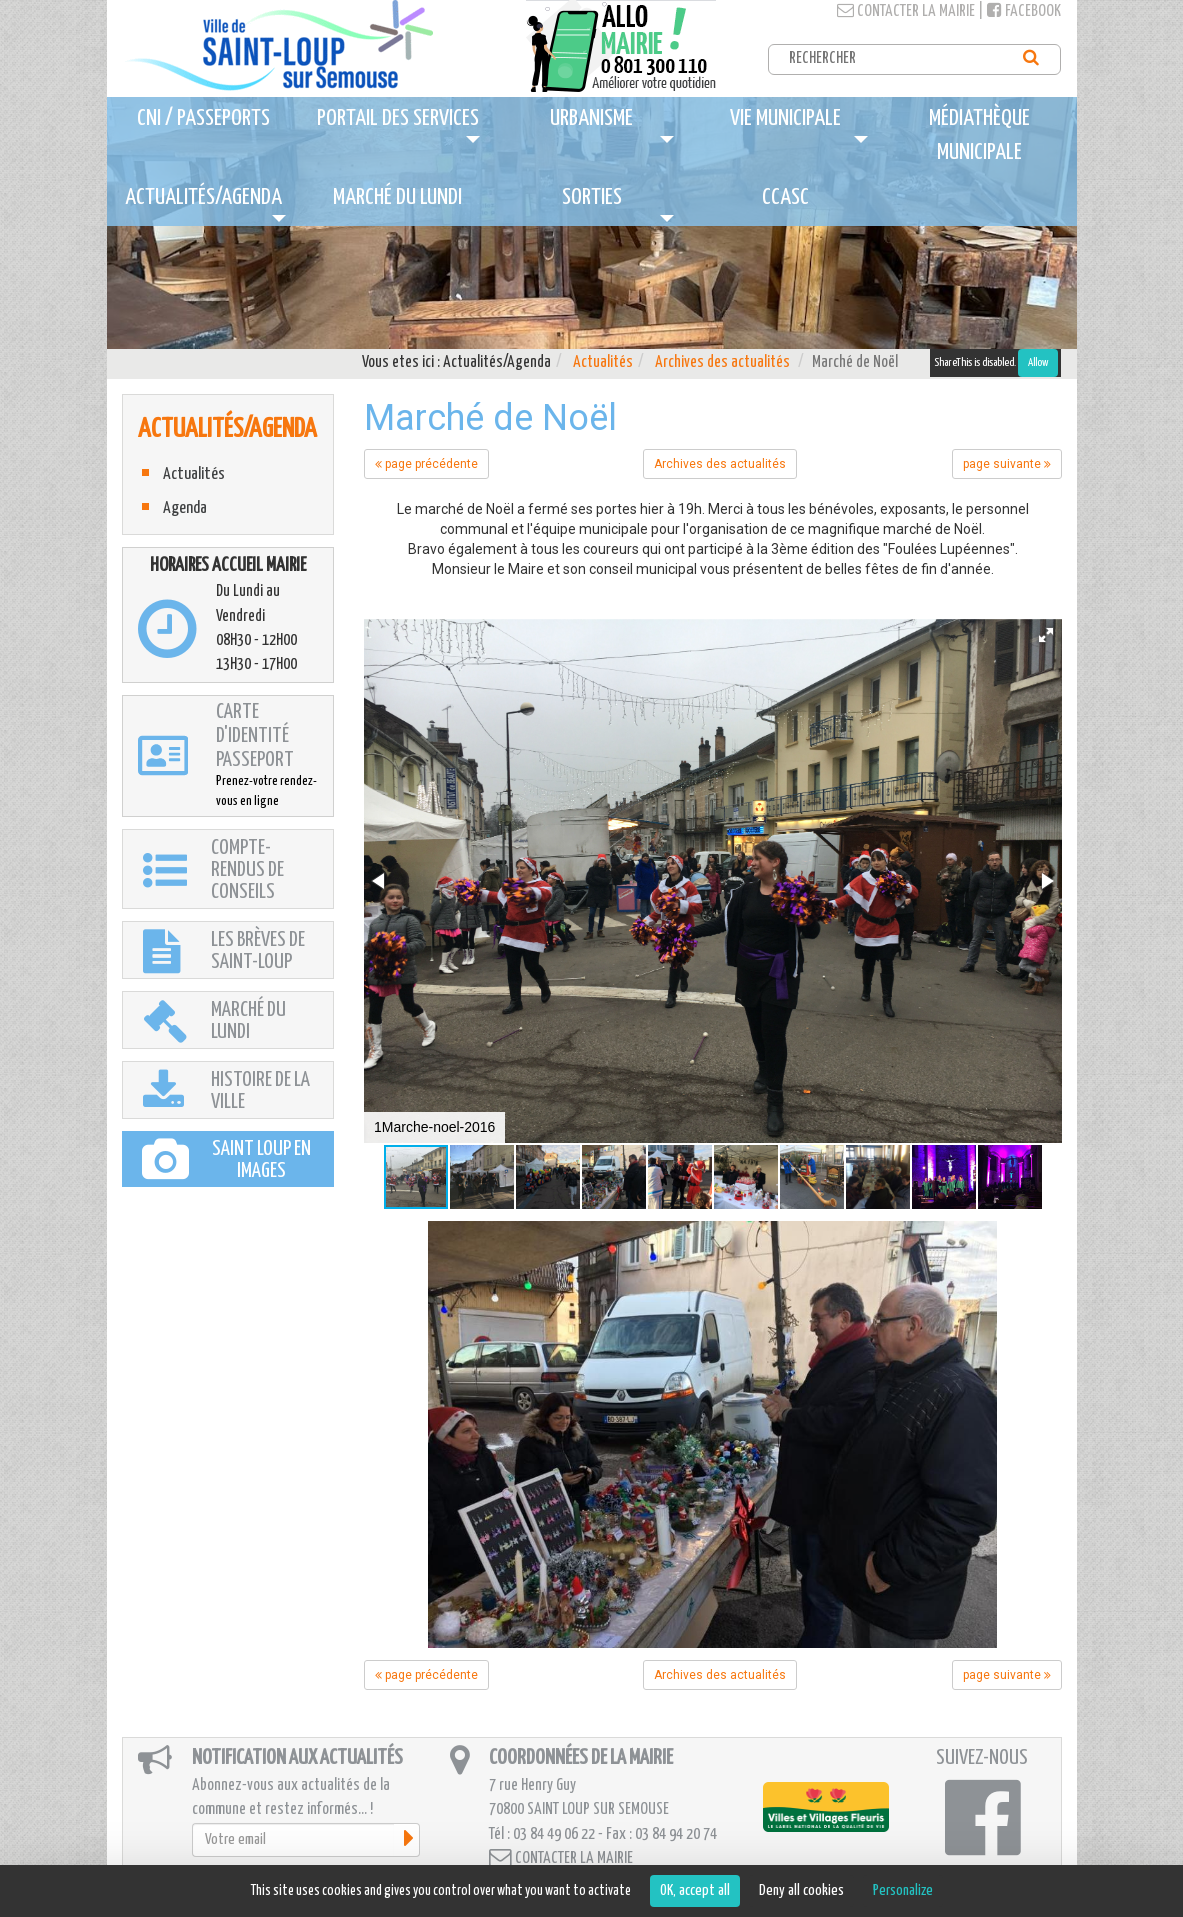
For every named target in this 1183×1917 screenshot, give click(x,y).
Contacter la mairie (906, 11)
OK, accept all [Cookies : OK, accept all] (695, 1890)
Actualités (603, 362)
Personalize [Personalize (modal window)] (903, 1890)
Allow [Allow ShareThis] (1038, 362)
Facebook (1024, 11)
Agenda (185, 508)
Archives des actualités (722, 362)
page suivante (1007, 464)
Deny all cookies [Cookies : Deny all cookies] (801, 1890)
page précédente (426, 464)
